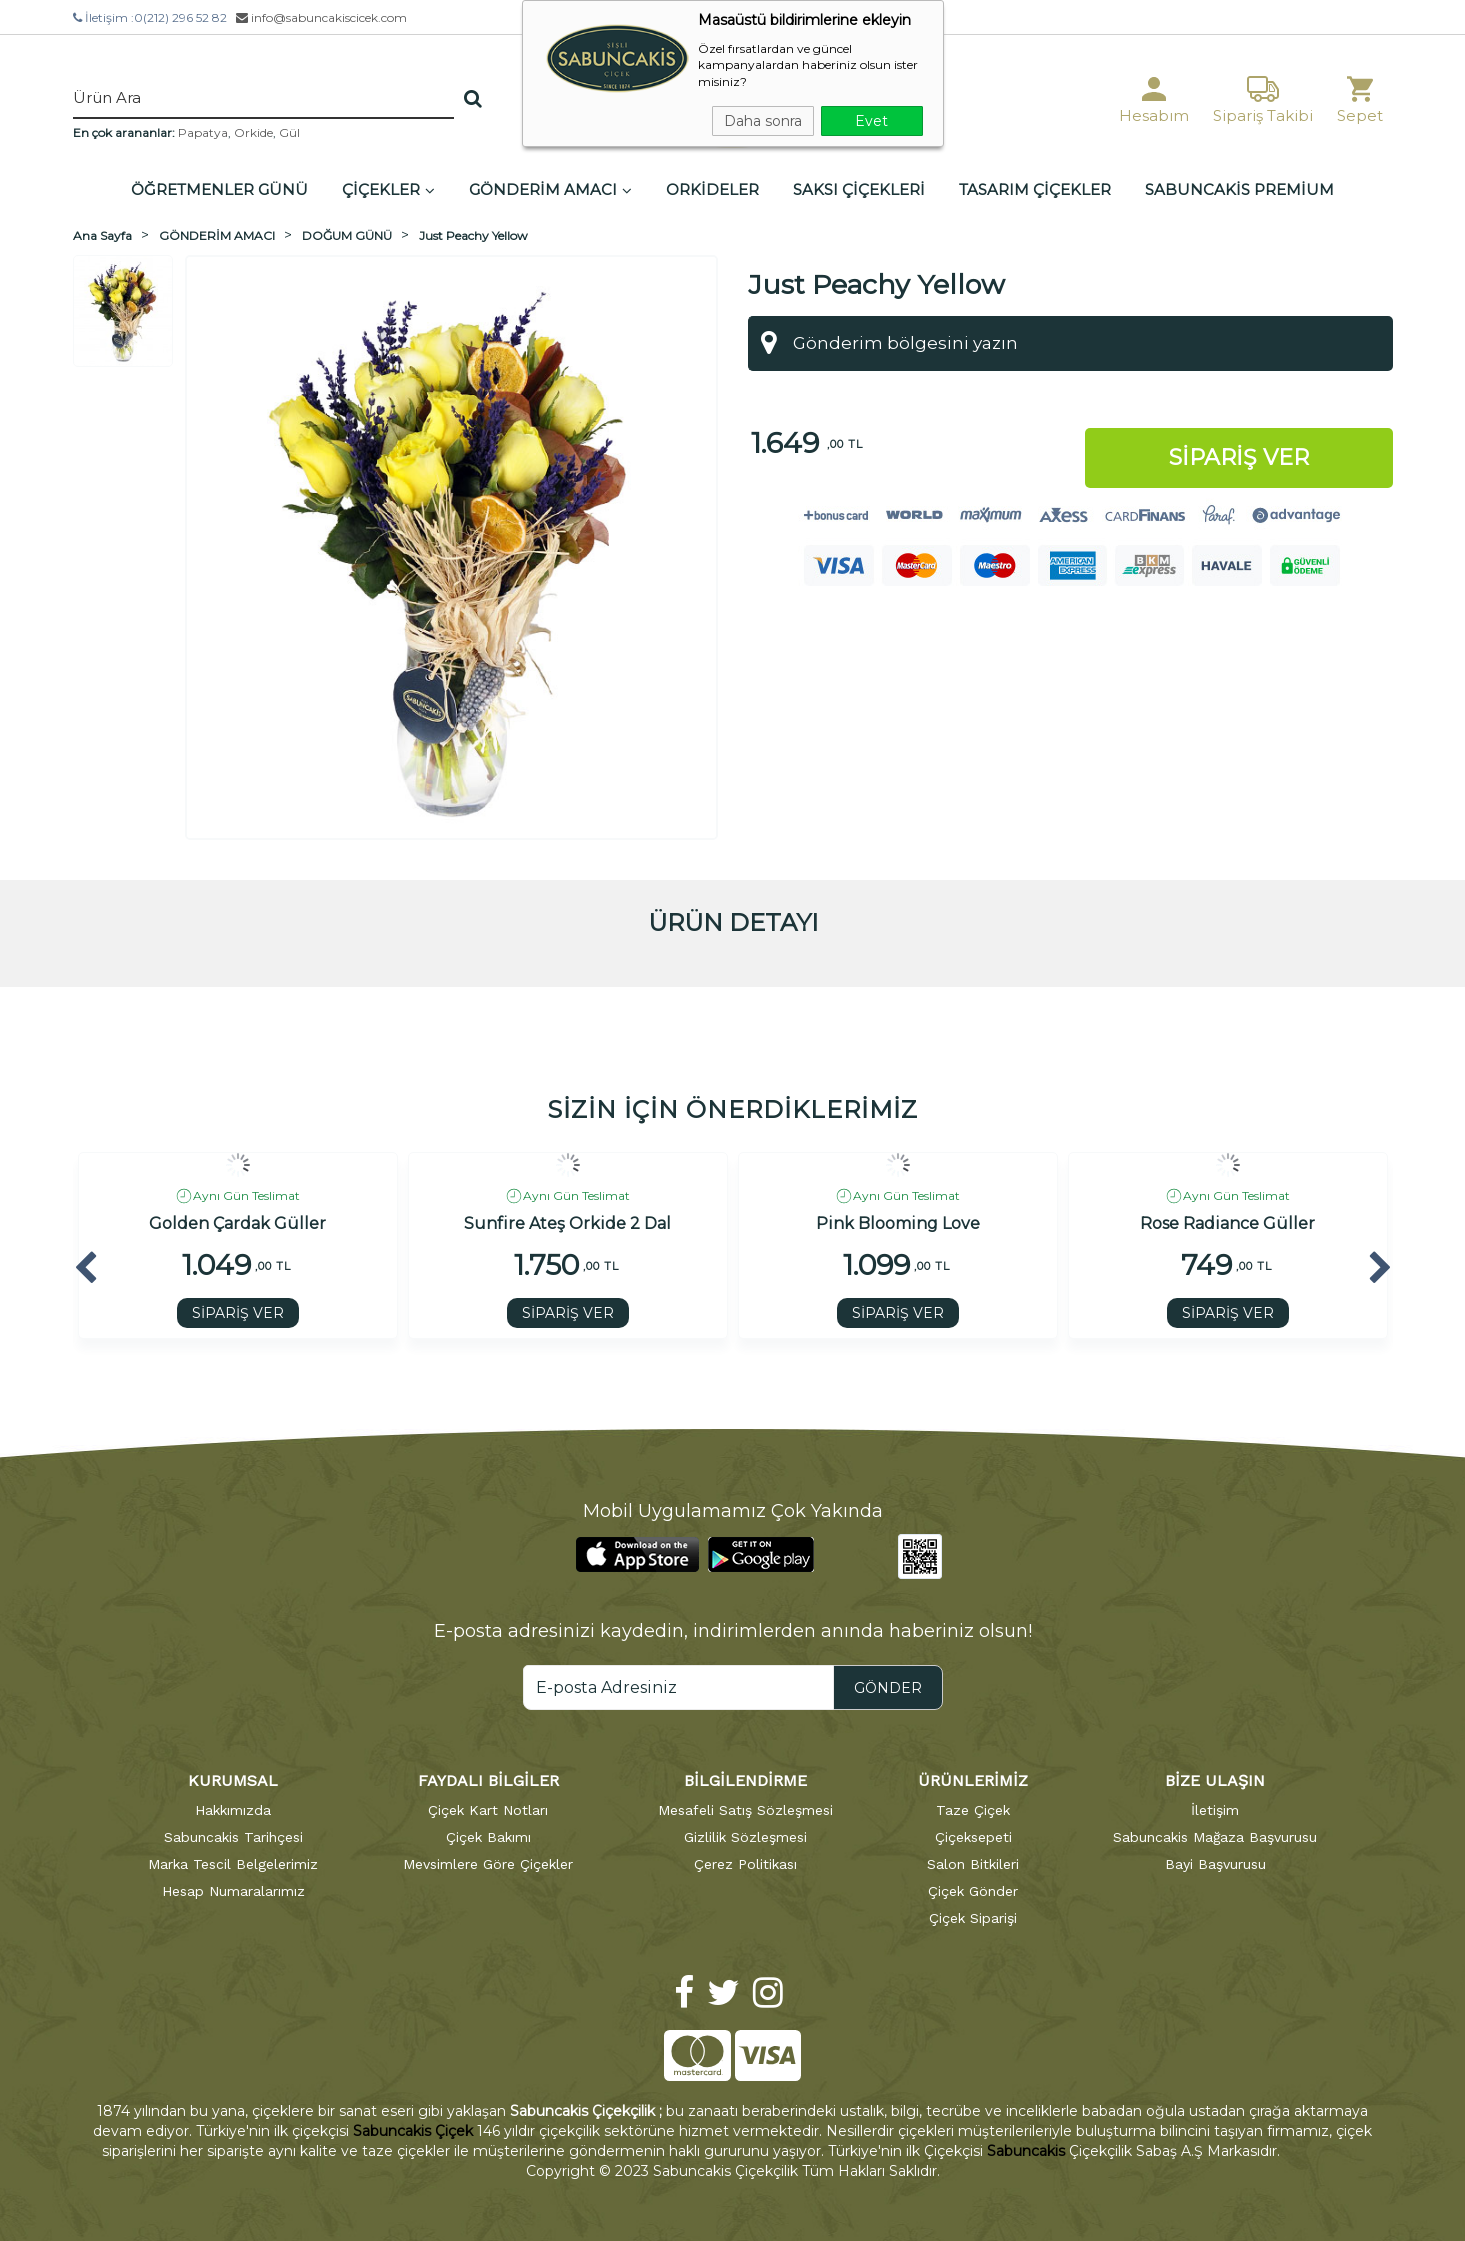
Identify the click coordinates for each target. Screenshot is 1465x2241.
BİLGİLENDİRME (745, 1780)
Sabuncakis (1026, 2151)
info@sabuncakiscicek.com (321, 17)
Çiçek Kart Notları (488, 1810)
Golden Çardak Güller (237, 1224)
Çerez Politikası (745, 1864)
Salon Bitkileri (973, 1864)
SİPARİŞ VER (238, 1313)
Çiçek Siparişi (973, 1918)
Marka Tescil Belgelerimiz (233, 1864)
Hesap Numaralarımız (233, 1891)
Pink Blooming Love (898, 1224)
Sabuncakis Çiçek (413, 2131)
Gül (289, 132)
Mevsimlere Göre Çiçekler (488, 1864)
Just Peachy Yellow (473, 235)
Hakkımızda (233, 1810)
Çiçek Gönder (973, 1891)
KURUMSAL (233, 1780)
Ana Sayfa (102, 235)
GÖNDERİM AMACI (550, 189)
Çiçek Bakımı (488, 1837)
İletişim (1215, 1810)
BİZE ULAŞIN (1215, 1780)
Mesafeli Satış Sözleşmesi (745, 1810)
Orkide (253, 132)
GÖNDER (888, 1688)
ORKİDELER (712, 189)
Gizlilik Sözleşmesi (745, 1837)
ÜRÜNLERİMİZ (973, 1780)
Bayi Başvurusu (1215, 1864)
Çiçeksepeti (973, 1837)
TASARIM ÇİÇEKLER (1035, 189)
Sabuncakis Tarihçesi (233, 1837)
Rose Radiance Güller (1227, 1224)
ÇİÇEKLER (388, 189)
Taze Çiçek (973, 1810)
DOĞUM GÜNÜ (347, 235)
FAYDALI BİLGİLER (488, 1780)
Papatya (203, 132)
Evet (871, 121)
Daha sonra (763, 121)
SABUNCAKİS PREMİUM (1239, 189)
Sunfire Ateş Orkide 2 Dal (567, 1224)
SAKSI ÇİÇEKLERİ (859, 189)
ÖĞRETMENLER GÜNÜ (219, 189)
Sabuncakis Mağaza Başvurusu (1215, 1837)
